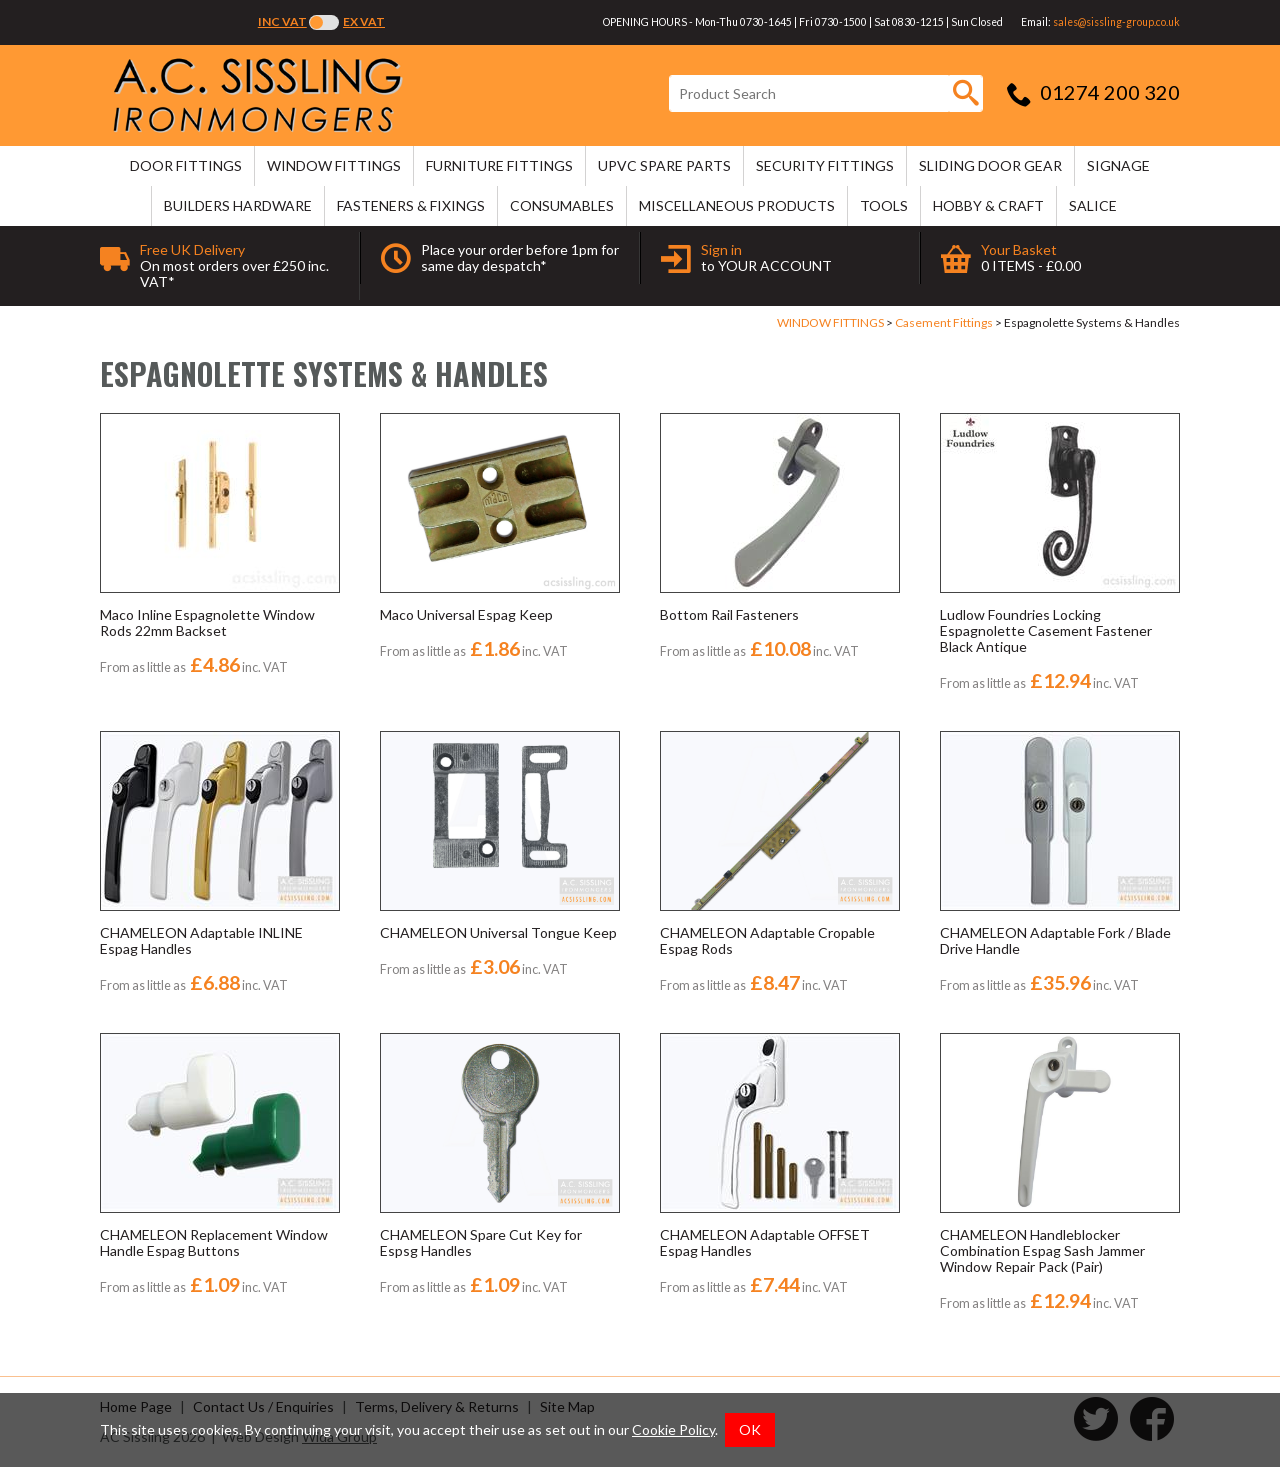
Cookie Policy (673, 1429)
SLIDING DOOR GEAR (990, 165)
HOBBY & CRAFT (988, 205)
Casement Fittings (944, 322)
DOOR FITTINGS (186, 165)
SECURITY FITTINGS (825, 165)
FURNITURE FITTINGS (499, 165)
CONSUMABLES (562, 205)
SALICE (1093, 205)
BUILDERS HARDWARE (238, 205)
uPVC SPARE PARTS (664, 165)
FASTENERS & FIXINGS (411, 205)
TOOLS (884, 205)
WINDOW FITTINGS (334, 165)
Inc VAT (282, 21)
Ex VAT (364, 21)
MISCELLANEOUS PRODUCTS (737, 205)
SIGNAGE (1118, 165)
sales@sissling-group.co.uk (1116, 22)
